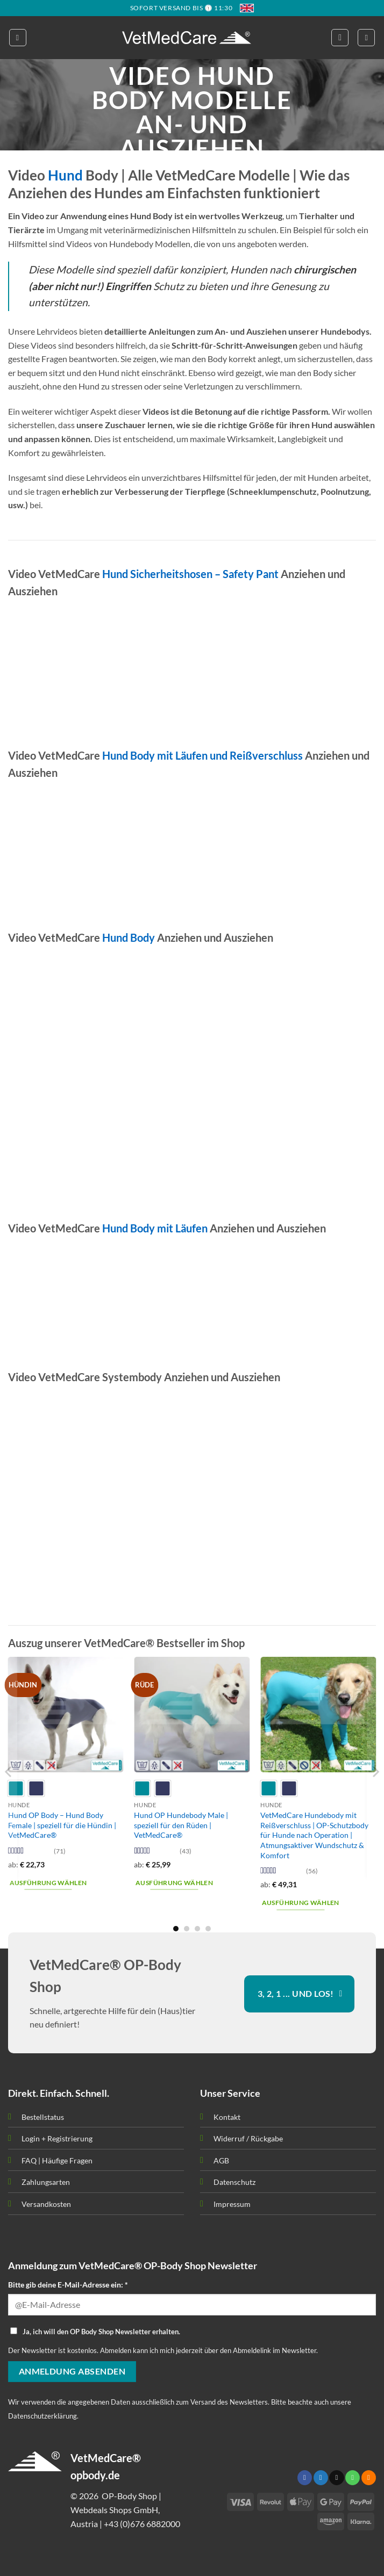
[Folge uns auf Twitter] (321, 2477)
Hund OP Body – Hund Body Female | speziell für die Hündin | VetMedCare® (62, 1824)
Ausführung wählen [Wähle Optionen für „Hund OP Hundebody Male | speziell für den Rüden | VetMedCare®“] (174, 1882)
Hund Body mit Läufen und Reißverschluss (202, 755)
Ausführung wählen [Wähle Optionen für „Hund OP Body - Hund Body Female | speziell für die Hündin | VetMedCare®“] (48, 1882)
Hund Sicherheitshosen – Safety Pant (190, 573)
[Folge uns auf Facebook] (304, 2477)
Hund (65, 175)
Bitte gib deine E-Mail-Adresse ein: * (68, 2284)
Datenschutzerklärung (42, 2416)
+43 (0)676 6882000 (142, 2524)
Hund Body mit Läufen (155, 1228)
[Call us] (352, 2477)
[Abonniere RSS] (368, 2477)
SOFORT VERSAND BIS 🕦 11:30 (181, 8)
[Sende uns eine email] (336, 2477)
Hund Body (128, 937)
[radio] (37, 1788)
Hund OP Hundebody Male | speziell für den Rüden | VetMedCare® (181, 1824)
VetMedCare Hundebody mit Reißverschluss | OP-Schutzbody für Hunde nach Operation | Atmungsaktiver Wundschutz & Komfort (314, 1835)
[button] (17, 37)
